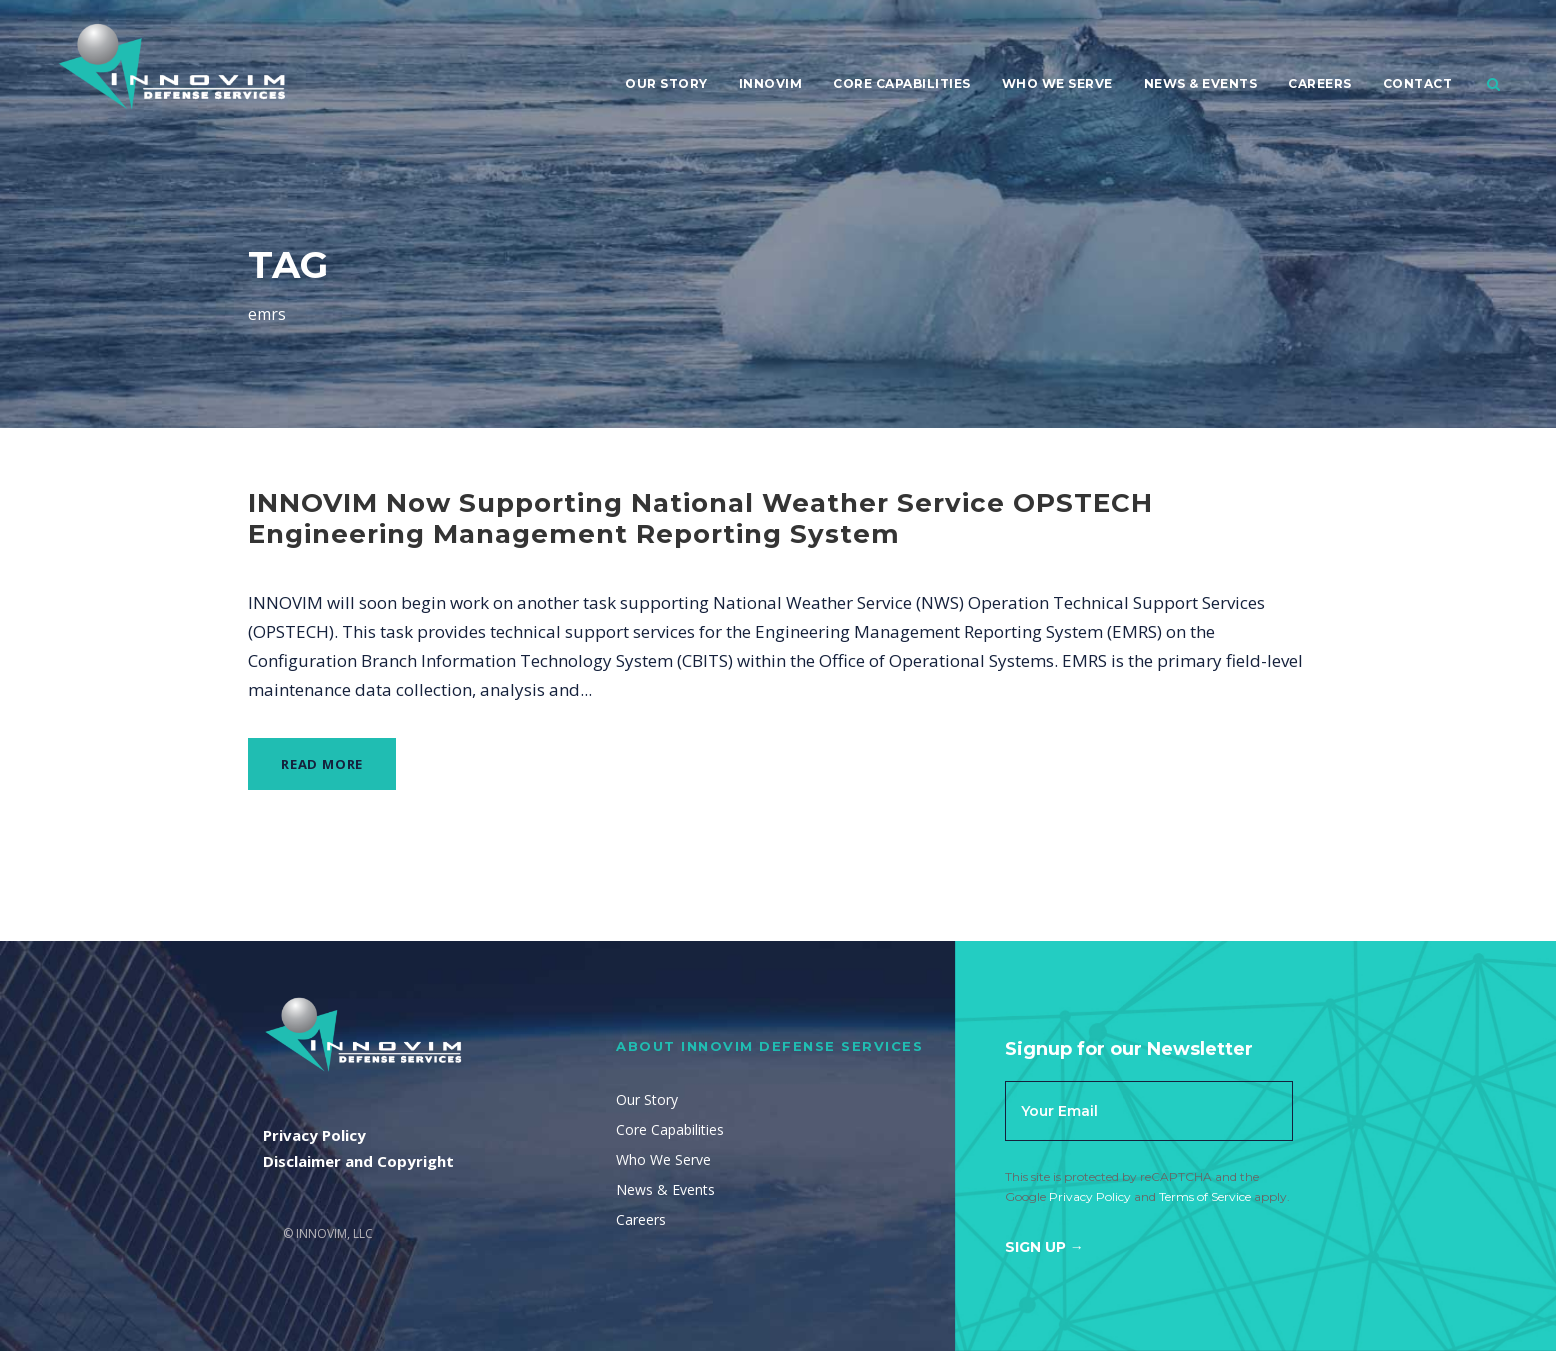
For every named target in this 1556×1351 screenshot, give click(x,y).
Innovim (771, 83)
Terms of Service (1205, 1196)
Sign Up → (1044, 1247)
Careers (1320, 83)
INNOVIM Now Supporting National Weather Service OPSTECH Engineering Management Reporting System (700, 518)
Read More (322, 764)
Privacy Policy (1090, 1196)
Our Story (666, 83)
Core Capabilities (902, 83)
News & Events (1201, 83)
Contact (1418, 83)
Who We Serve (1057, 83)
